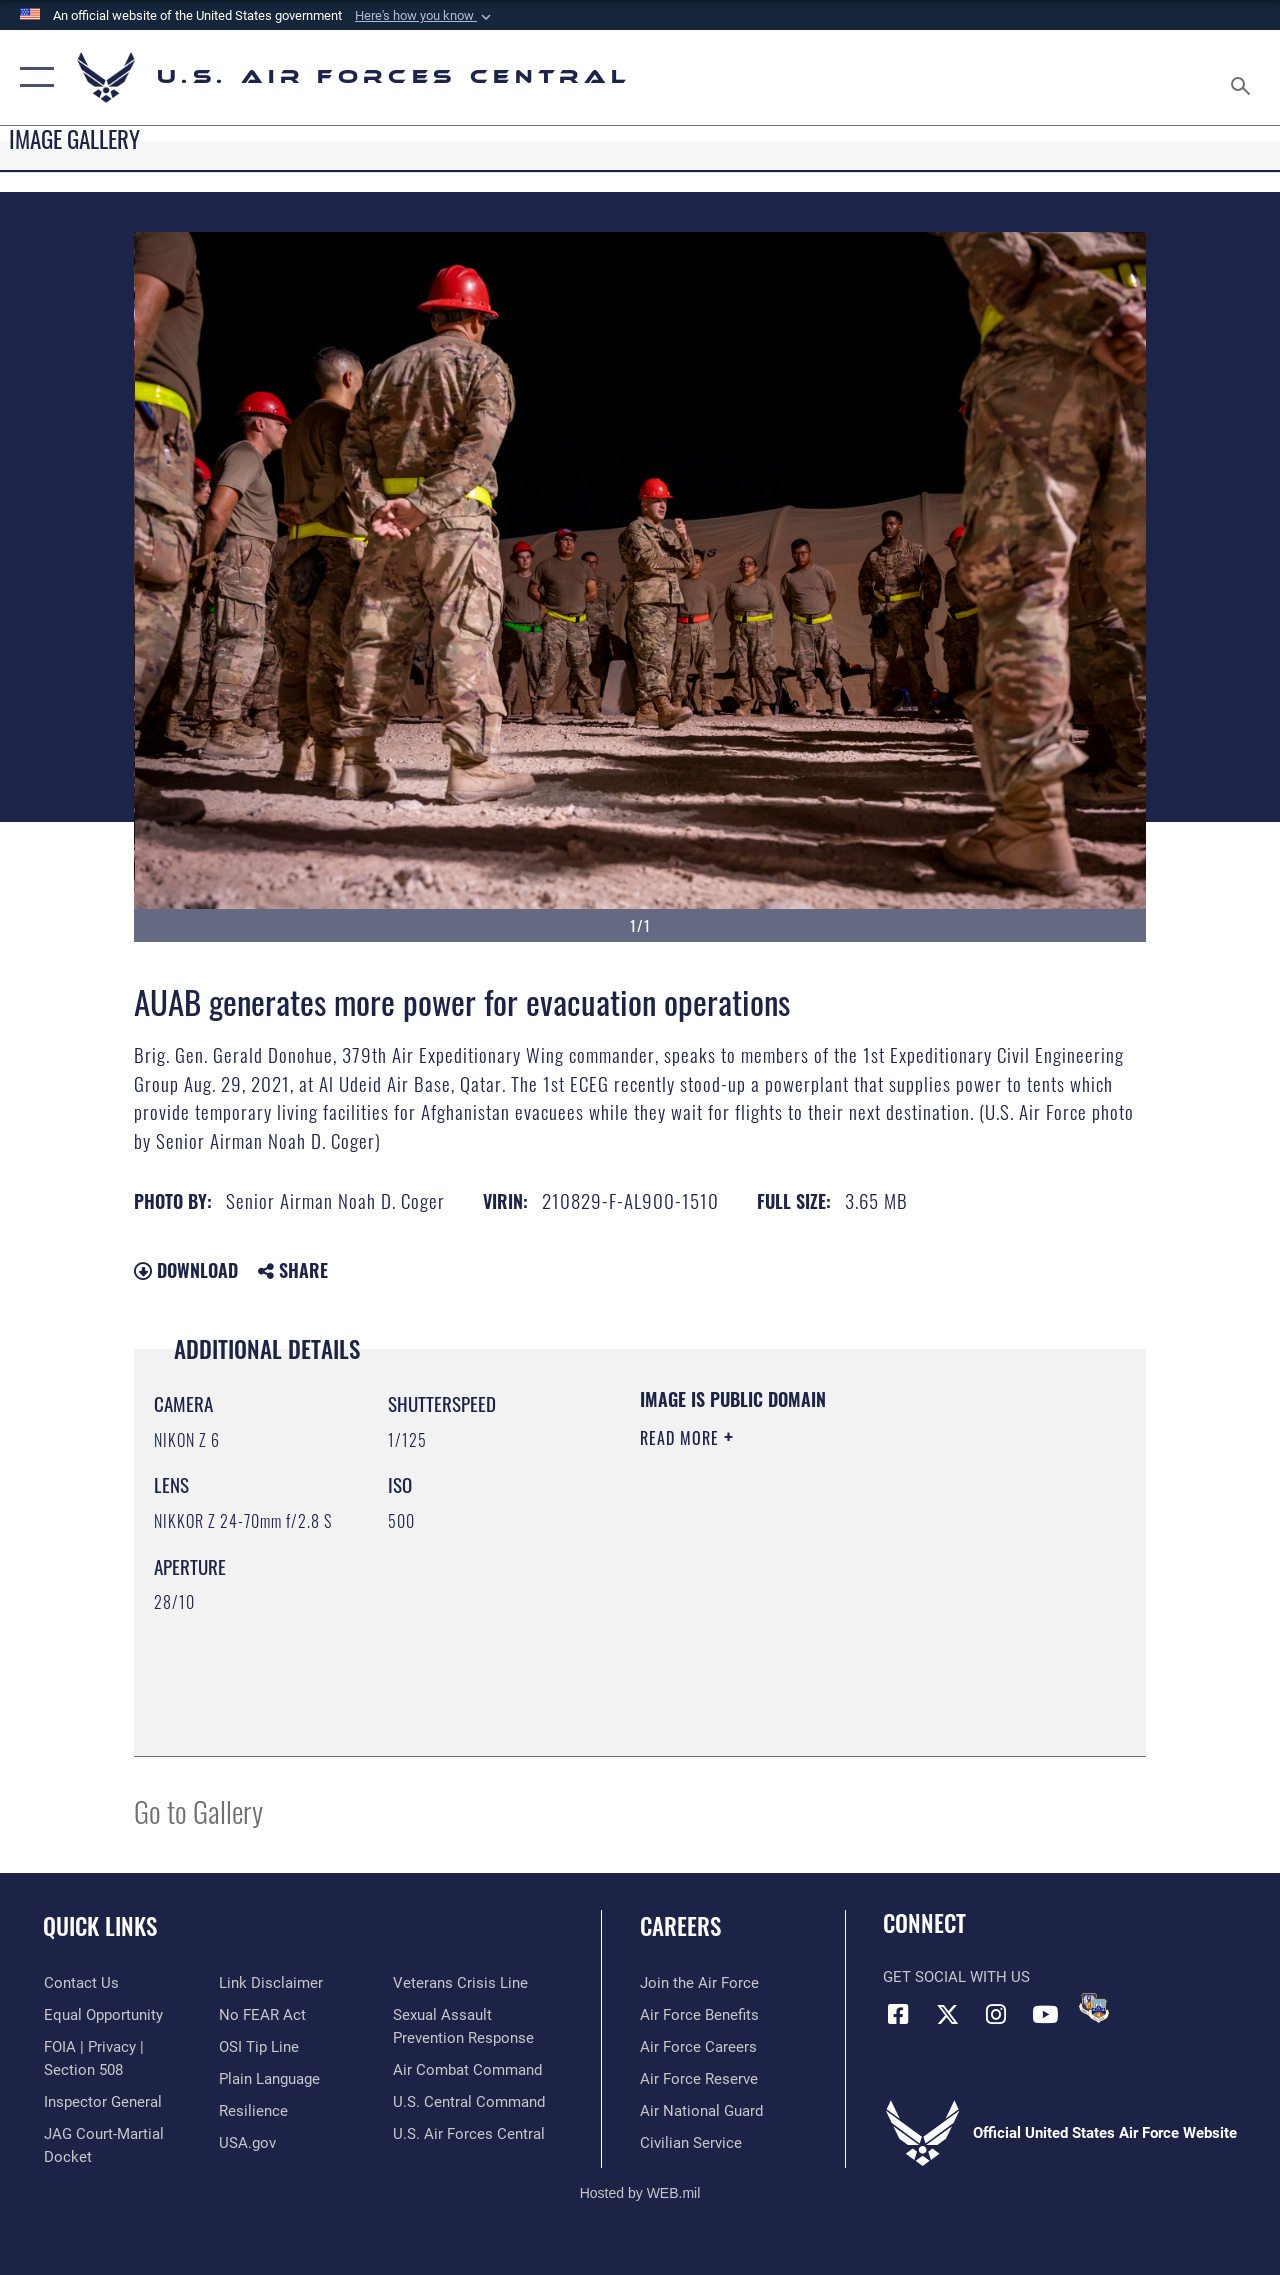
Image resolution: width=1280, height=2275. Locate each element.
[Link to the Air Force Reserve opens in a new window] (699, 2079)
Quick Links (100, 1926)
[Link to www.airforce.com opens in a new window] (699, 1983)
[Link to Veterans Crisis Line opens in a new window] (460, 1983)
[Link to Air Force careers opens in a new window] (698, 2047)
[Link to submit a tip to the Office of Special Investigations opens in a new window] (258, 2047)
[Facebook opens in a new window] (898, 2014)
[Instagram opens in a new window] (996, 2014)
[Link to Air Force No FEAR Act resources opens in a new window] (261, 2015)
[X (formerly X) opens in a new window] (947, 2014)
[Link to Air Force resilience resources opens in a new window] (252, 2111)
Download (186, 1270)
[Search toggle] (1244, 77)
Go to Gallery (198, 1810)
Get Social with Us (956, 1977)
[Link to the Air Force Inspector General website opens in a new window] (102, 2102)
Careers (680, 1926)
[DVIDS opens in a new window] (1094, 2008)
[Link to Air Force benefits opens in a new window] (699, 2015)
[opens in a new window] (268, 2079)
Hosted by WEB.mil (640, 2193)
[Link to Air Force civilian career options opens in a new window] (691, 2143)
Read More (682, 1438)
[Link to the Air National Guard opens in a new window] (701, 2111)
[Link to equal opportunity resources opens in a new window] (102, 2015)
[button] (425, 16)
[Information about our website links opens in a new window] (270, 1983)
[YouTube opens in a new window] (1045, 2014)
